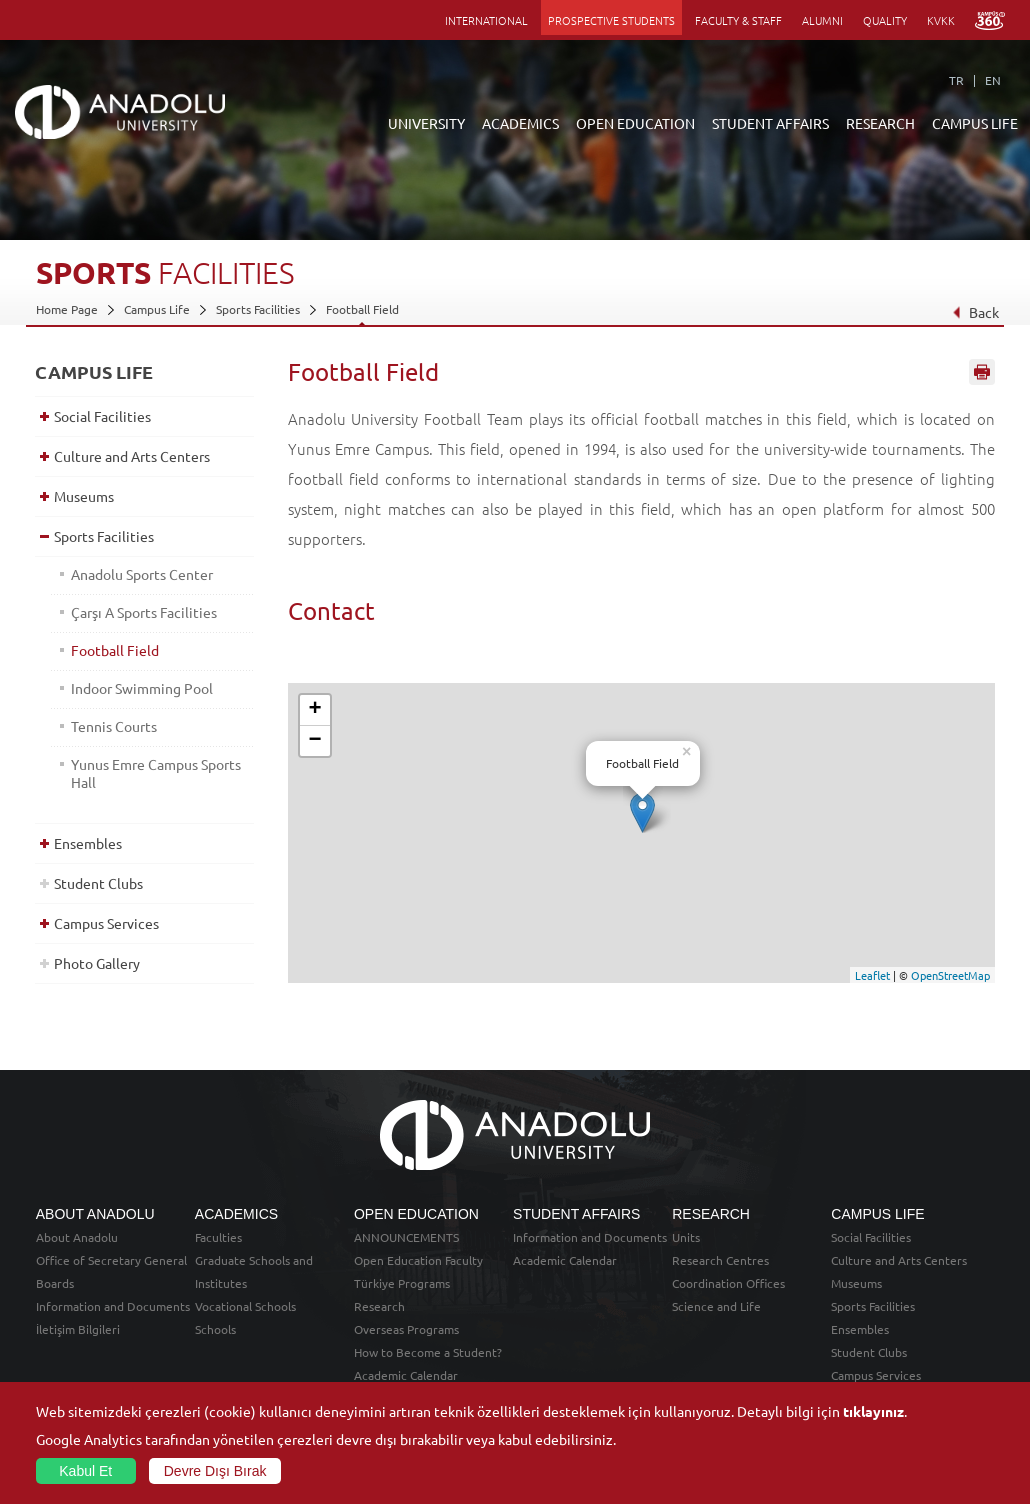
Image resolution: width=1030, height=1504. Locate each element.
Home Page (67, 309)
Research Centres (720, 1260)
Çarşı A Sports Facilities (144, 612)
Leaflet (872, 975)
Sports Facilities (258, 309)
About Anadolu (77, 1237)
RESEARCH (880, 123)
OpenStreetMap (950, 975)
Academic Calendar (406, 1375)
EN (993, 80)
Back (975, 312)
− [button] (315, 741)
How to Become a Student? (428, 1352)
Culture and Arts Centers (132, 456)
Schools (215, 1329)
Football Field (362, 309)
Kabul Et (85, 1471)
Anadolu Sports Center (142, 574)
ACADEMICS (520, 123)
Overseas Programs (406, 1329)
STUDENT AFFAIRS (770, 123)
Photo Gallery (97, 963)
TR (956, 80)
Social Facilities (102, 416)
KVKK (941, 20)
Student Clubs (98, 883)
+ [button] (315, 710)
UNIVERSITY (426, 123)
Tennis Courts (114, 726)
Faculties (218, 1237)
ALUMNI (822, 20)
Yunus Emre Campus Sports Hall (156, 773)
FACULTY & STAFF (738, 20)
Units (686, 1237)
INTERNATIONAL (486, 20)
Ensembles (88, 843)
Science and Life (716, 1306)
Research (379, 1306)
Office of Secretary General (111, 1260)
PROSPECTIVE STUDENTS (611, 20)
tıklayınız (873, 1411)
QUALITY (885, 20)
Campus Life (157, 309)
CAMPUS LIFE (975, 123)
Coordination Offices (728, 1283)
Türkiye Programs (402, 1283)
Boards (55, 1283)
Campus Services (106, 923)
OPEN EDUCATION (635, 123)
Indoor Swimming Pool (142, 688)
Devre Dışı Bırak (215, 1471)
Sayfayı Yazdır (982, 373)
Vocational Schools (245, 1306)
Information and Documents (113, 1306)
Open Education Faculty (418, 1260)
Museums (84, 496)
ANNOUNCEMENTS (406, 1237)
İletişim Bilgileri (78, 1329)
